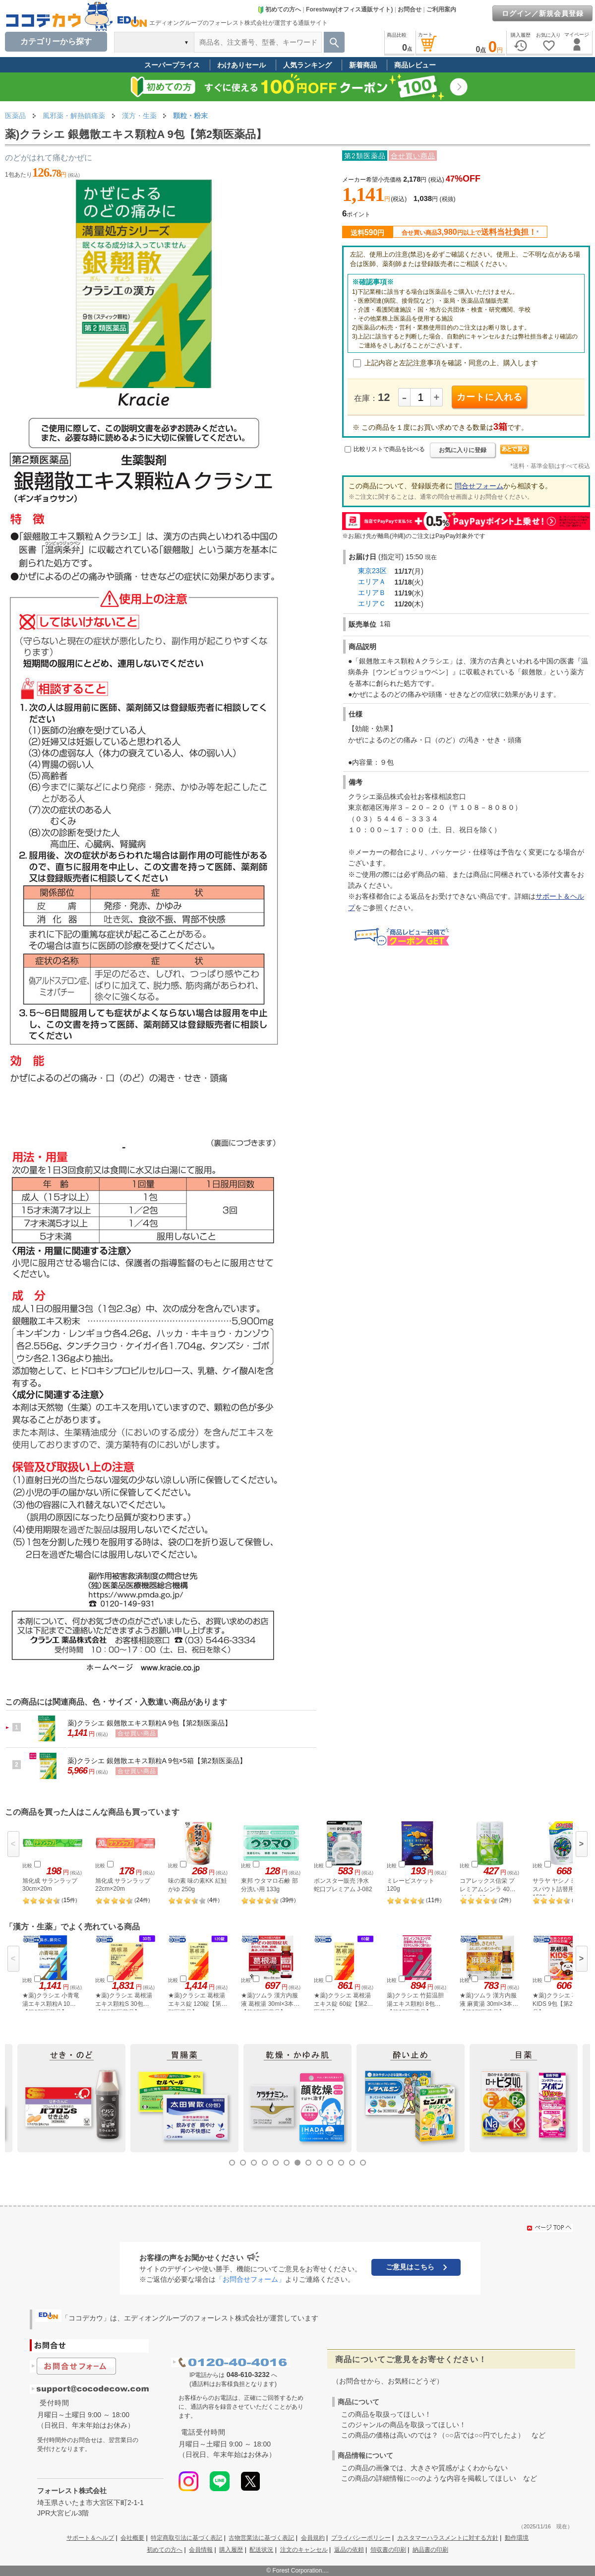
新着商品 (363, 65)
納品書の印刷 (430, 2549)
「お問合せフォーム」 (250, 2279)
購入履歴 (231, 2549)
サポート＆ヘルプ (90, 2537)
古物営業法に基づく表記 (261, 2537)
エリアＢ (372, 592)
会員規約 (313, 2537)
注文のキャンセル (304, 2549)
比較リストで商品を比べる (389, 449)
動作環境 (517, 2537)
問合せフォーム (479, 486)
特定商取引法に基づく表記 (186, 2537)
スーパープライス (172, 65)
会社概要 (132, 2537)
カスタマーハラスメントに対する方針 (447, 2537)
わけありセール (241, 65)
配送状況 (261, 2549)
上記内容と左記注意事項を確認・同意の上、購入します (451, 363)
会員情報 (201, 2549)
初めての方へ (279, 9)
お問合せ (409, 9)
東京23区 (372, 571)
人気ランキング (307, 65)
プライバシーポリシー (361, 2537)
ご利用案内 (441, 9)
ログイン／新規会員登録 (543, 13)
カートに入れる (490, 397)
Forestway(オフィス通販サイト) (349, 9)
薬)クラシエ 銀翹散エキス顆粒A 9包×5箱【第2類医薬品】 (156, 1761)
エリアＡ (372, 582)
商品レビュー (415, 65)
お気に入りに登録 (462, 450)
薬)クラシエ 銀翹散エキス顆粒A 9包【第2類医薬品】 (149, 1723)
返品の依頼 (349, 2549)
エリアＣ (372, 603)
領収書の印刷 (388, 2549)
